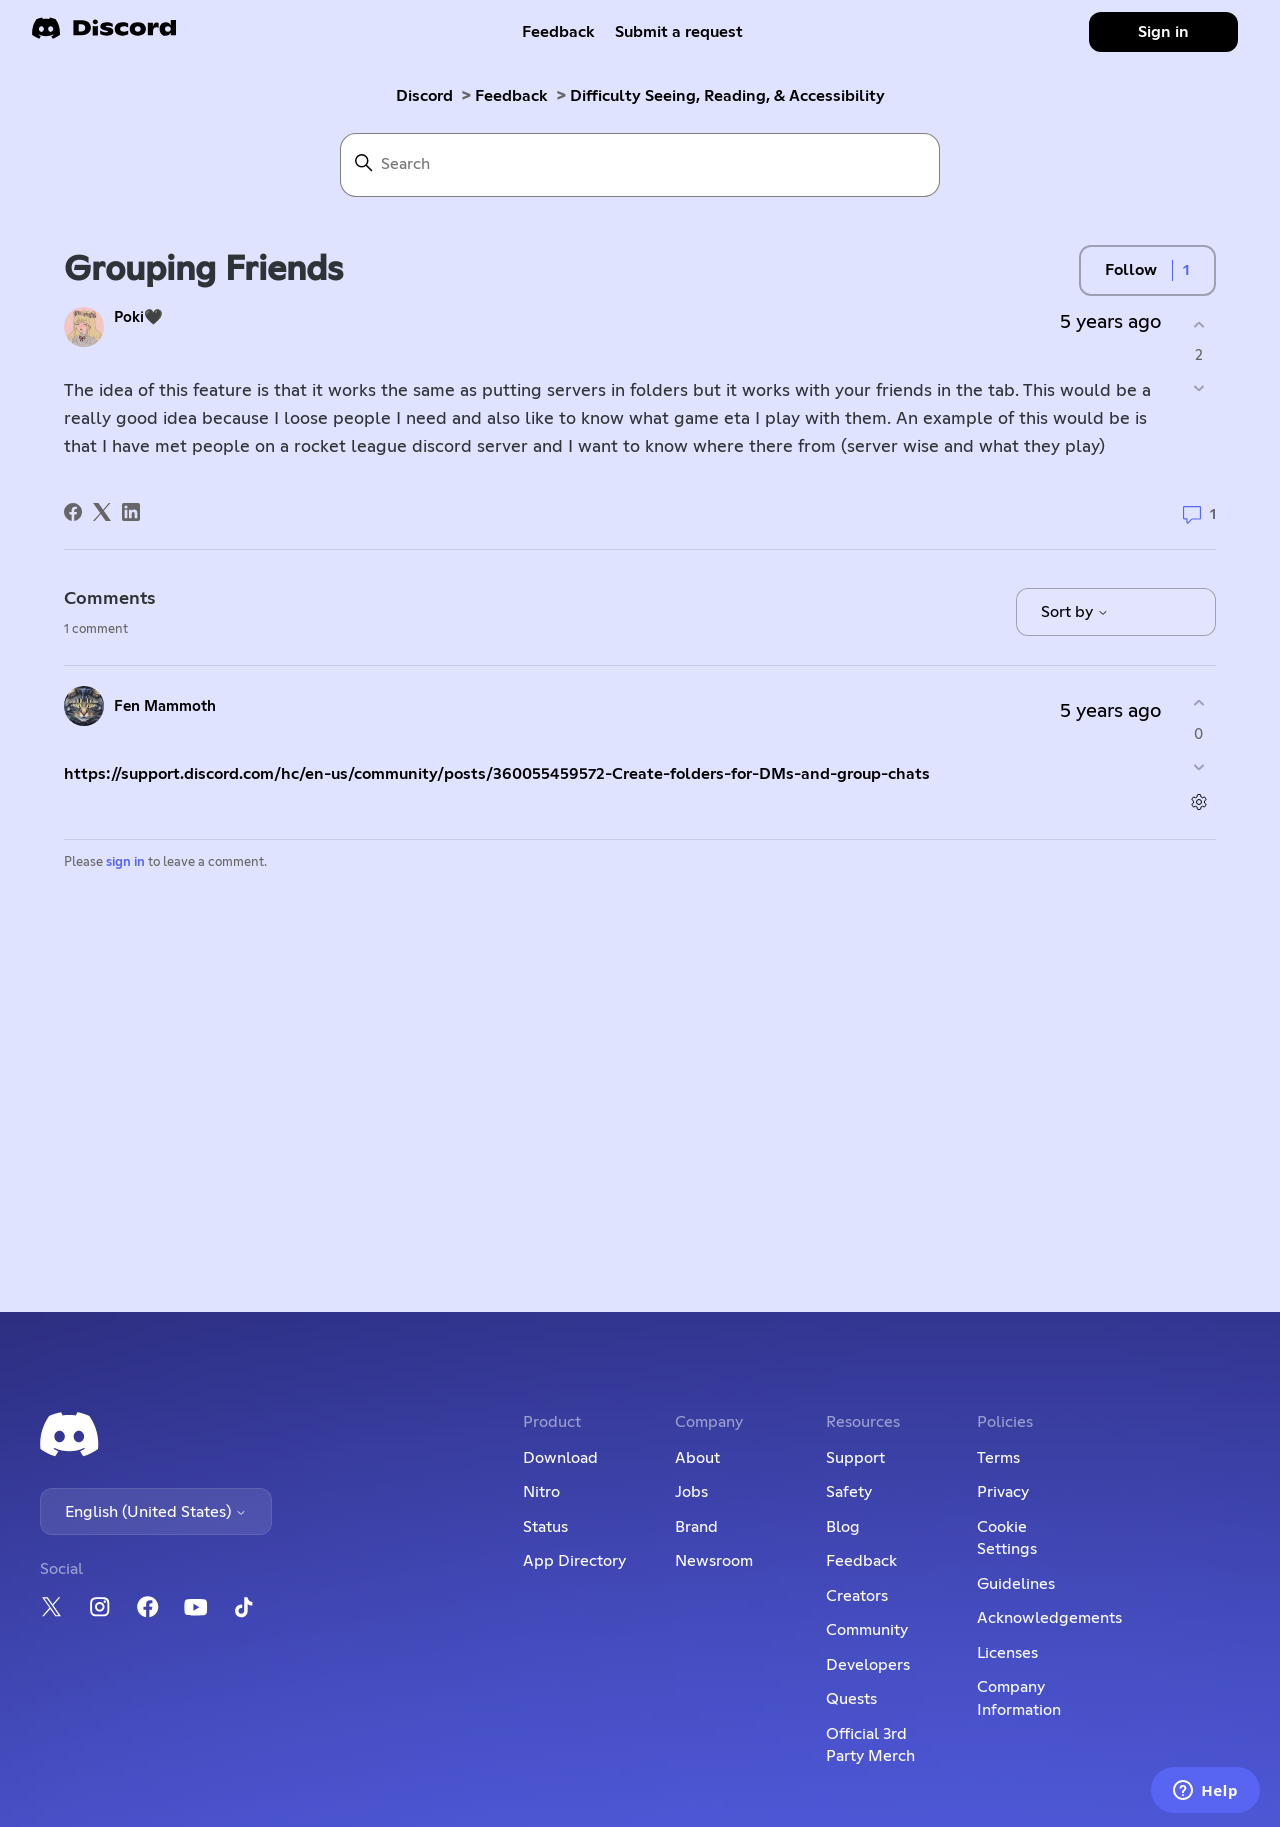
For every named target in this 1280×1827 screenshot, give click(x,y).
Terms (998, 1458)
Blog (843, 1527)
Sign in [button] (1163, 32)
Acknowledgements (1049, 1618)
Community (867, 1630)
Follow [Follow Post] (1131, 270)
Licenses (1007, 1653)
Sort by (1075, 612)
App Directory (574, 1561)
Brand (696, 1527)
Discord (424, 96)
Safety (849, 1492)
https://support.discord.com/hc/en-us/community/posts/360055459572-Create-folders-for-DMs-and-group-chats (497, 774)
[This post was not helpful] (1198, 388)
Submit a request (679, 32)
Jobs (691, 1492)
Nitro (541, 1492)
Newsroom (714, 1561)
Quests (851, 1699)
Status (545, 1527)
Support (855, 1458)
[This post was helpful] (1198, 324)
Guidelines (1016, 1584)
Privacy (1003, 1492)
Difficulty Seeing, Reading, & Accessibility (727, 96)
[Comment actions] (1198, 801)
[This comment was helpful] (1198, 703)
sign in (125, 862)
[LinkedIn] (131, 512)
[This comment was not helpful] (1198, 766)
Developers (868, 1665)
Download (560, 1458)
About (697, 1458)
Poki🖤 (138, 317)
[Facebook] (73, 512)
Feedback (558, 32)
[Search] (640, 165)
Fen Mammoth (165, 706)
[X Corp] (102, 512)
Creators (857, 1596)
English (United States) (156, 1512)
